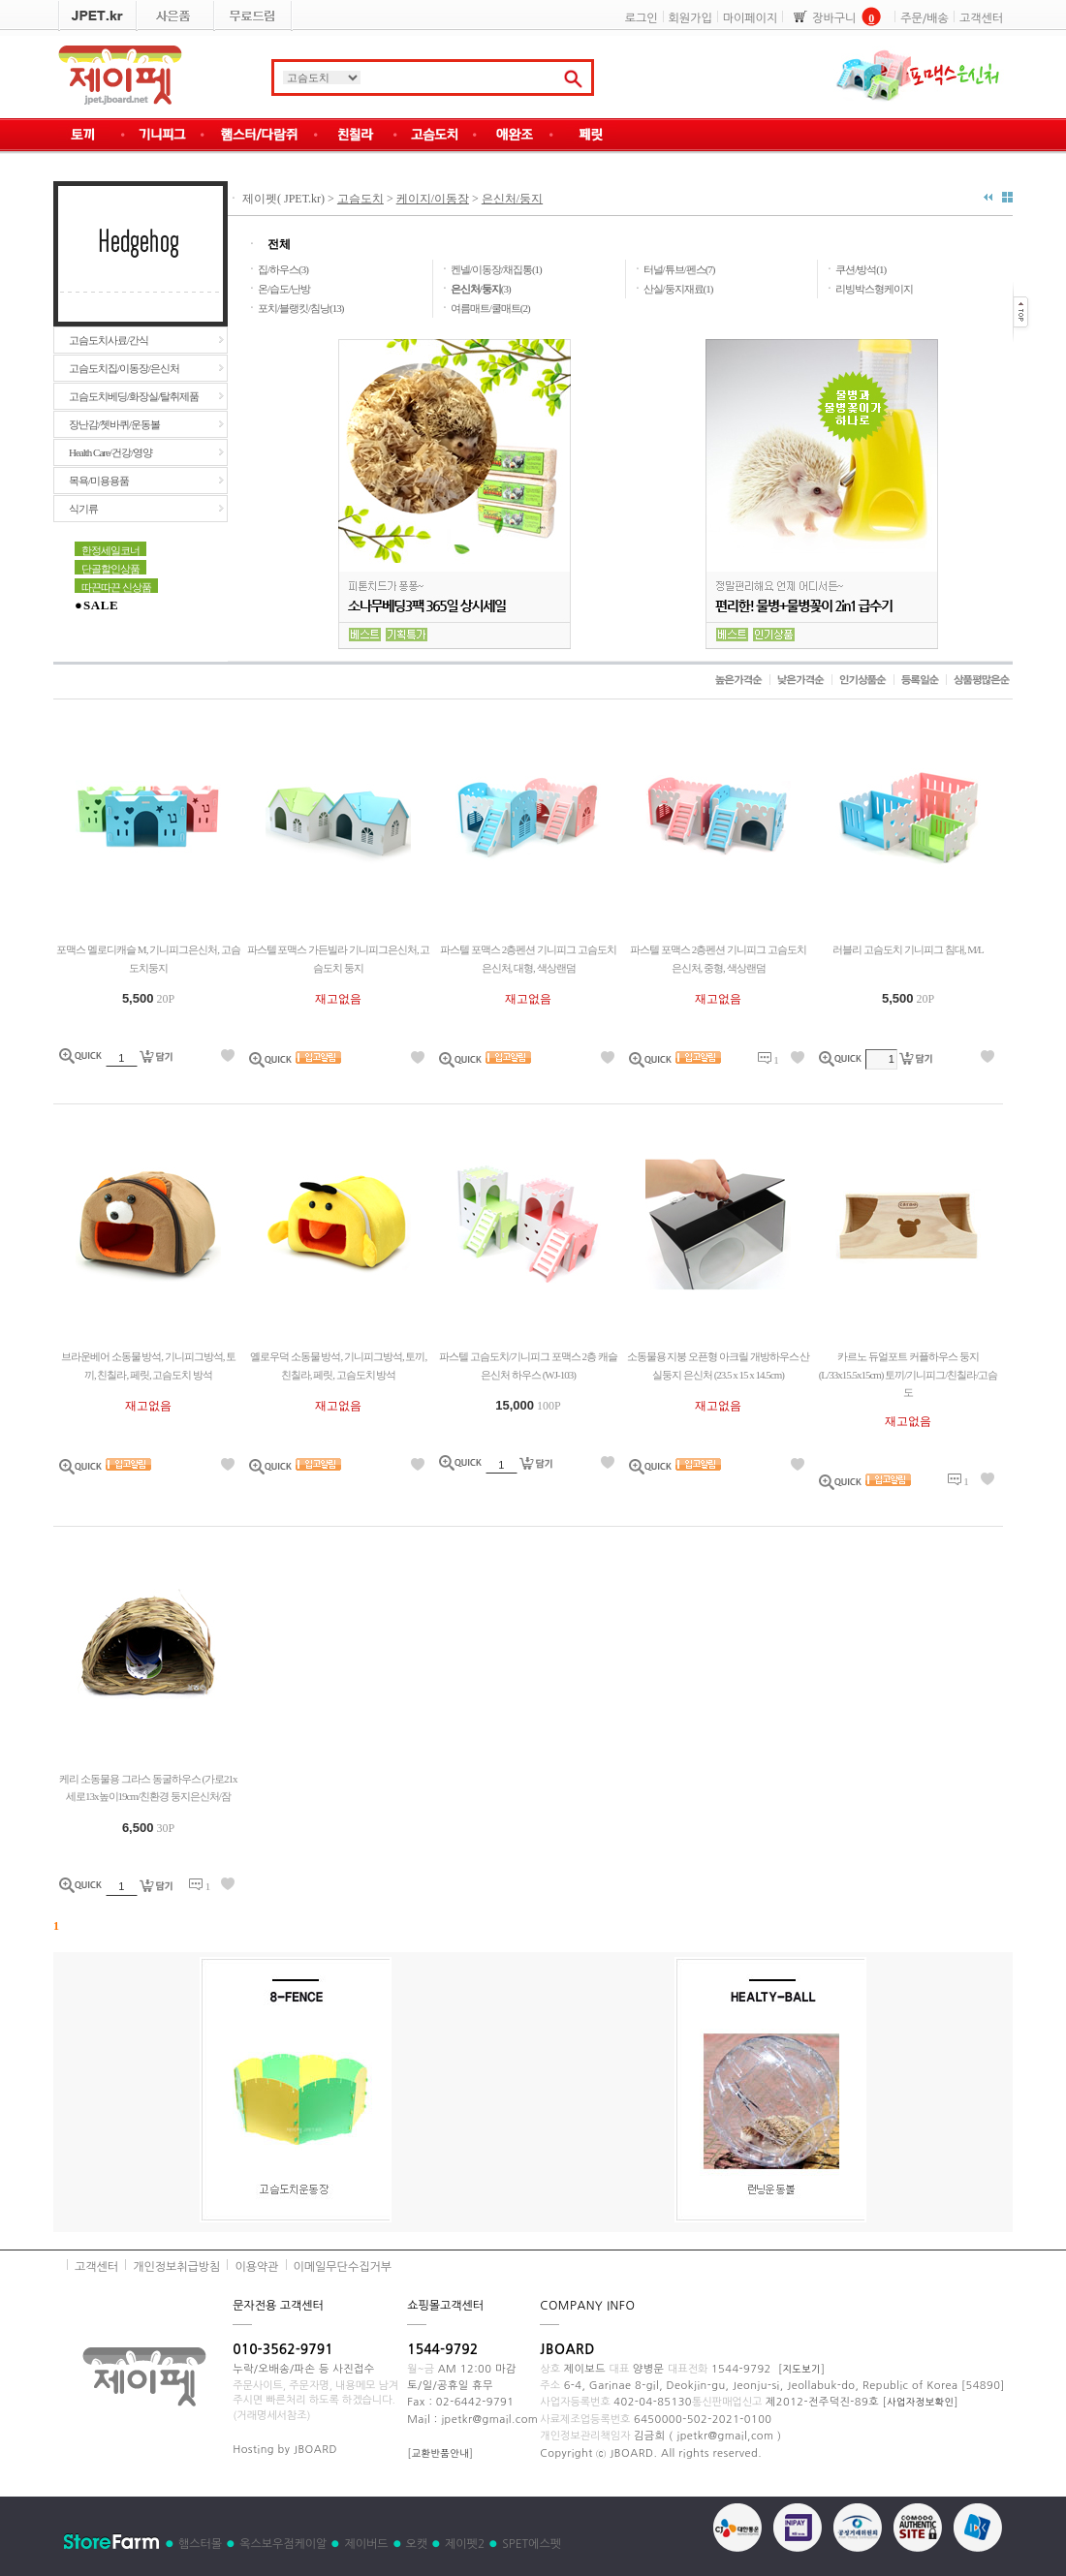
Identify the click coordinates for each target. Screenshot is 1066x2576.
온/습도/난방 (284, 289)
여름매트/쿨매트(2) (490, 308)
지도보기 (801, 2369)
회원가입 (690, 18)
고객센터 (981, 18)
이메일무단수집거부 (343, 2267)
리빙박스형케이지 (874, 289)
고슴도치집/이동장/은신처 (124, 368)
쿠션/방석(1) (860, 269)
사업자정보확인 (920, 2401)
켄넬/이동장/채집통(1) (496, 269)
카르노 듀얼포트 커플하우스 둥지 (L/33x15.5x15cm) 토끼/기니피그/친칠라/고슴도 (908, 1374)
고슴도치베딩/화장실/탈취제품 (134, 396)
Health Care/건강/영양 (110, 452)
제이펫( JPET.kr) (282, 198)
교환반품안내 (440, 2453)
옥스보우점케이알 (283, 2544)
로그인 (641, 18)
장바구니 (834, 18)
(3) (481, 289)
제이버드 (366, 2544)
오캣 (417, 2544)
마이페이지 (750, 18)
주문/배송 (924, 18)
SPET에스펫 (531, 2544)
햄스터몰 (200, 2544)
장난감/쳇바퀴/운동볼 (114, 424)
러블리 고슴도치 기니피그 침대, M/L (907, 949)
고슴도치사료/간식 (108, 340)
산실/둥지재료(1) (678, 289)
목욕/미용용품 (99, 480)
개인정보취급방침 (176, 2267)
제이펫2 (465, 2544)
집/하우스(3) (283, 269)
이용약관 (256, 2267)
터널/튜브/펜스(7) (679, 269)
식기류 (83, 508)
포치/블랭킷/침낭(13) (300, 308)
